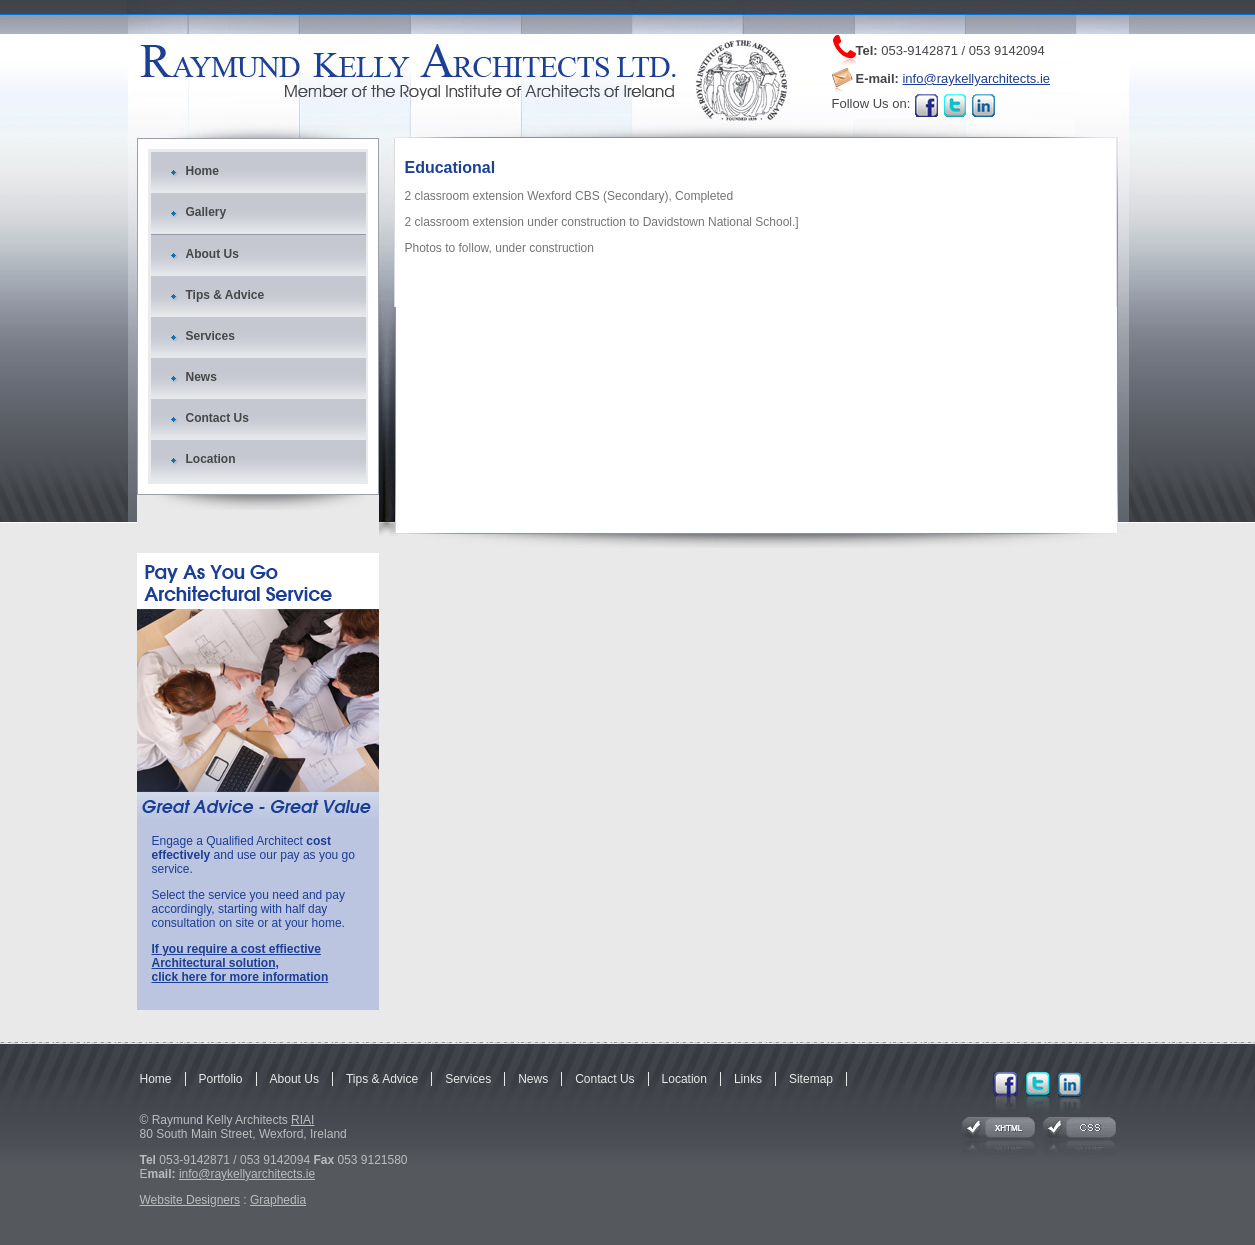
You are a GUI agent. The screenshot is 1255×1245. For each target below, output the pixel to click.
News (201, 377)
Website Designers (190, 1200)
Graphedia (278, 1200)
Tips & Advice (225, 295)
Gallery (206, 212)
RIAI (302, 1120)
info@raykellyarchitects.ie (976, 78)
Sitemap (811, 1079)
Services (210, 336)
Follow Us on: (871, 103)
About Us (212, 254)
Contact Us (217, 418)
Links (748, 1079)
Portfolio (221, 1079)
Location (211, 459)
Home (202, 171)
